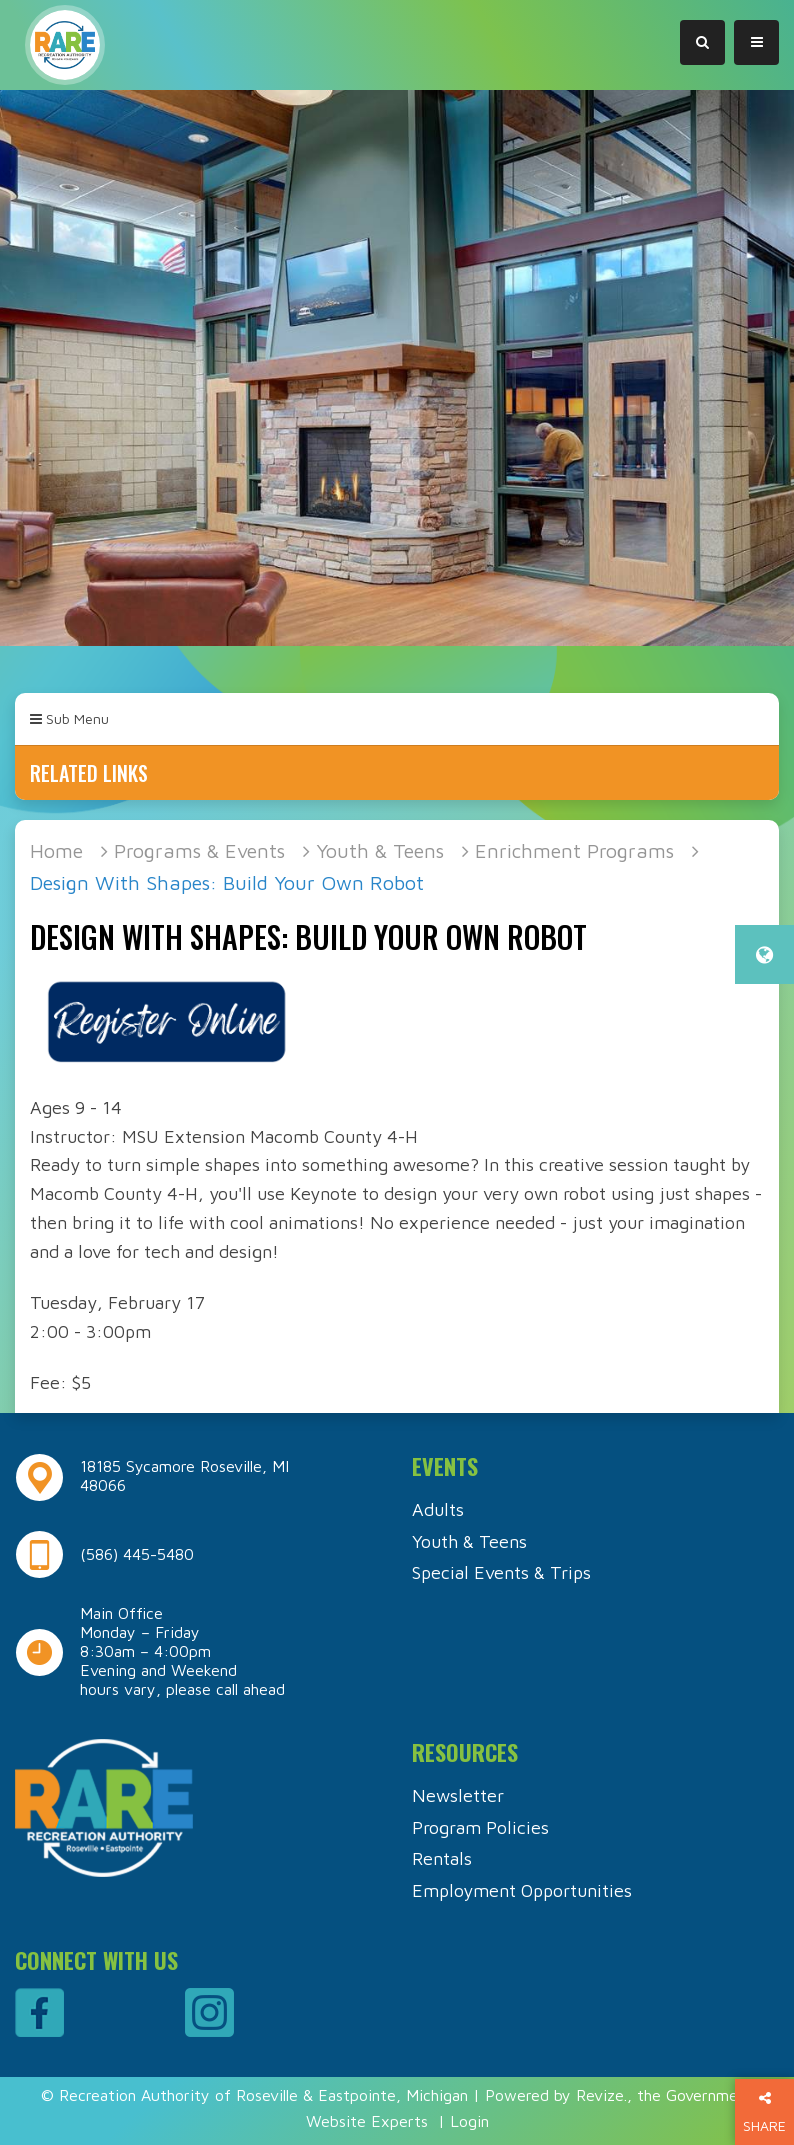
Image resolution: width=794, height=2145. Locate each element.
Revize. (601, 2095)
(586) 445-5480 (137, 1554)
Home (56, 850)
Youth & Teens (380, 850)
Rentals (442, 1858)
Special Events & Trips (501, 1572)
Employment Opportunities (522, 1890)
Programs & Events (199, 850)
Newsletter (458, 1795)
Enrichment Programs (574, 850)
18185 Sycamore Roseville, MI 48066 (184, 1475)
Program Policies (480, 1827)
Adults (438, 1509)
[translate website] (764, 954)
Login (469, 2121)
